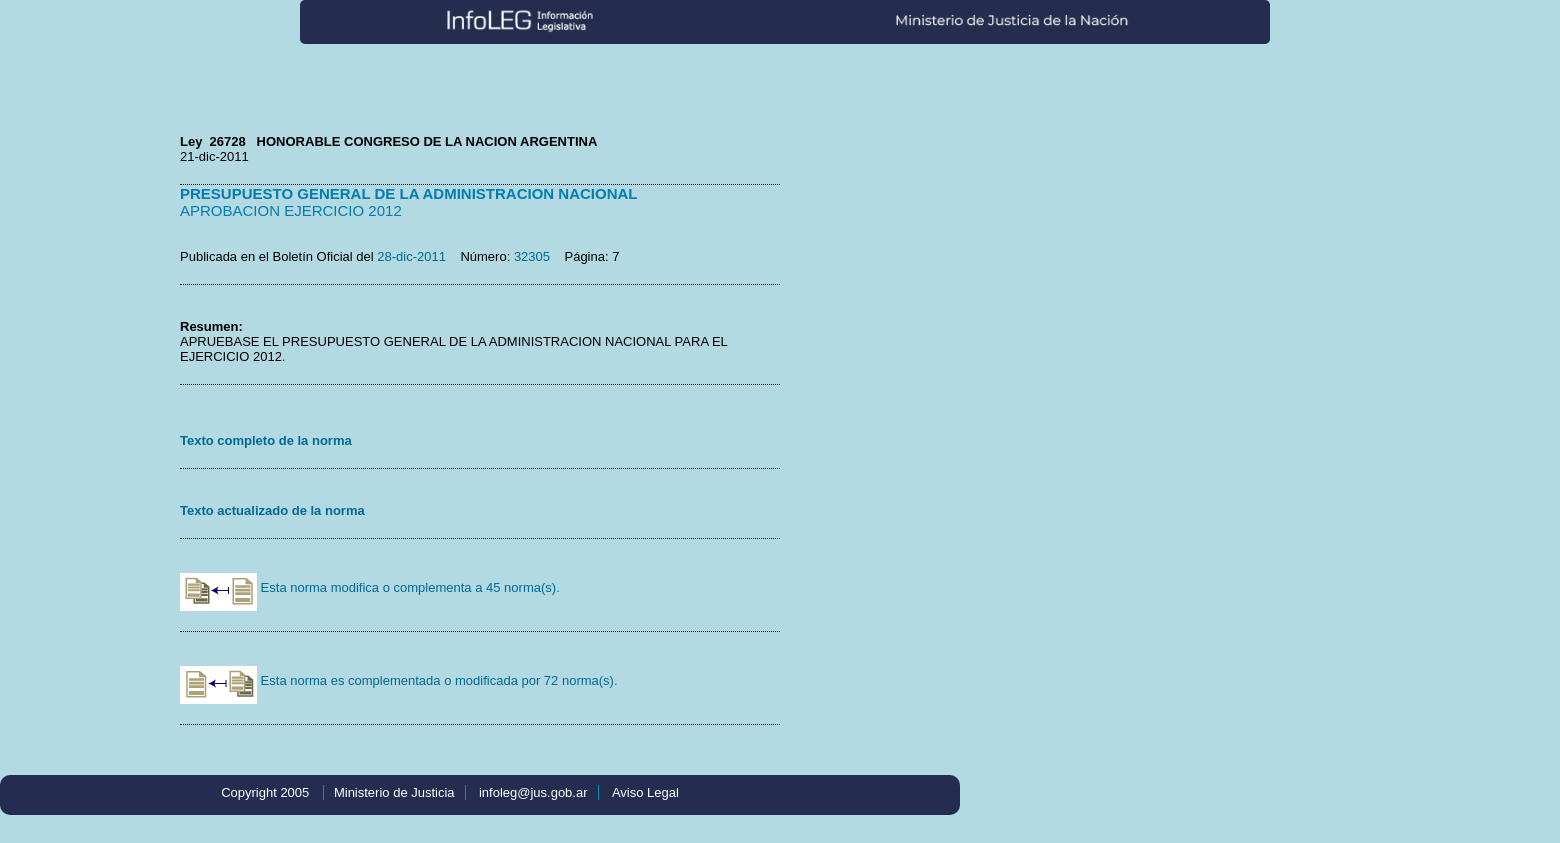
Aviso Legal (645, 792)
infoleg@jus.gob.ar (533, 792)
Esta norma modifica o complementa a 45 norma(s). (370, 587)
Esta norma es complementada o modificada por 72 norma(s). (399, 680)
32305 (532, 256)
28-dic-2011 (411, 256)
